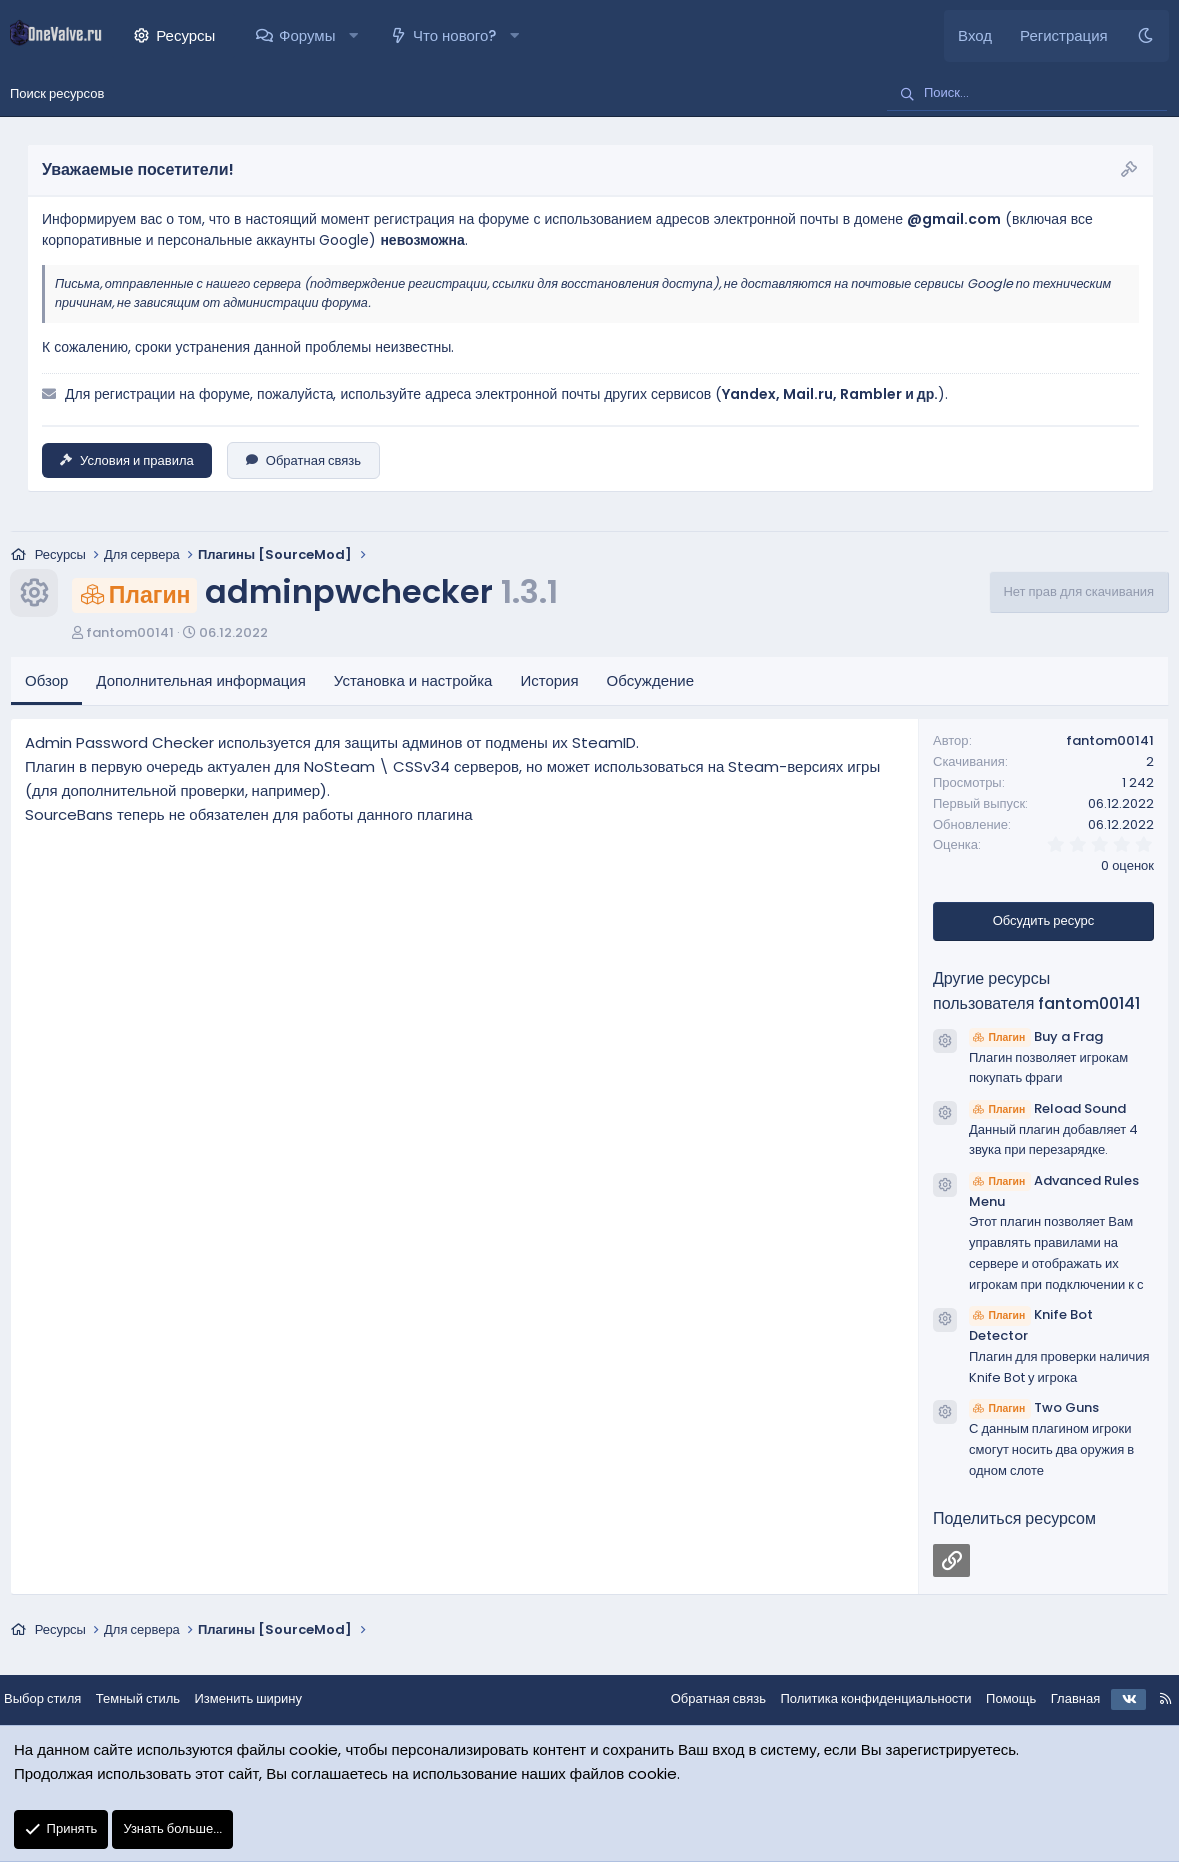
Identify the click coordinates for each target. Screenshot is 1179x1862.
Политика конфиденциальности (859, 1700)
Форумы (307, 35)
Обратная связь (303, 460)
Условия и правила (127, 460)
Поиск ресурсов (57, 93)
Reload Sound (1047, 1109)
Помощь (995, 1700)
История (549, 682)
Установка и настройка (413, 682)
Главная (1059, 1700)
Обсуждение (650, 682)
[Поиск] (1027, 94)
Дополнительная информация (201, 682)
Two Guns (1034, 1409)
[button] (353, 36)
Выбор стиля (58, 1700)
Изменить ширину (265, 1700)
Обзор (46, 682)
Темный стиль (154, 1700)
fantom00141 (130, 633)
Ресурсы (185, 35)
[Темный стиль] (1145, 36)
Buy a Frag (1036, 1037)
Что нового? (454, 35)
